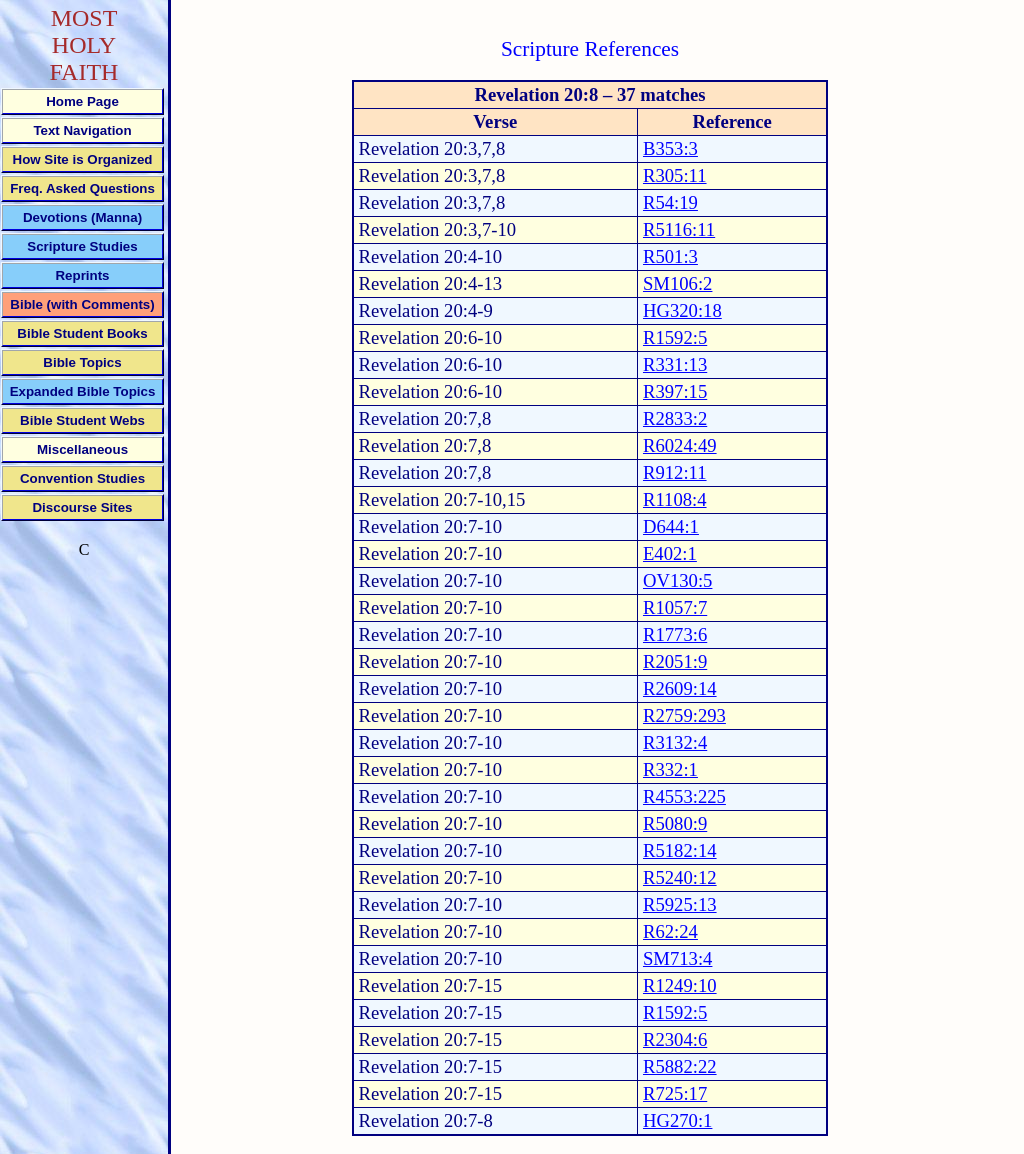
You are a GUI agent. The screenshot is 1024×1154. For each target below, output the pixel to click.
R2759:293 (684, 715)
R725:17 (675, 1093)
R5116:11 (679, 229)
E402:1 (670, 553)
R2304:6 (675, 1039)
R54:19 (670, 202)
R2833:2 (675, 418)
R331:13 (675, 364)
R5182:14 (680, 850)
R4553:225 (684, 796)
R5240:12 (680, 877)
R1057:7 (675, 607)
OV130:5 (677, 580)
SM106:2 (677, 283)
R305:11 (675, 175)
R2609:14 (680, 688)
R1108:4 (675, 499)
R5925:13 (680, 904)
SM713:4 (677, 958)
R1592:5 (675, 337)
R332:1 (670, 769)
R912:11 (675, 472)
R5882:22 (680, 1066)
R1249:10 (680, 985)
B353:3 (670, 148)
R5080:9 (675, 823)
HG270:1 (677, 1120)
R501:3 (670, 256)
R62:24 (670, 931)
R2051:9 (675, 661)
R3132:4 (675, 742)
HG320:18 (682, 310)
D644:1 (671, 526)
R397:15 (675, 391)
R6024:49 (680, 445)
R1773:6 (675, 634)
